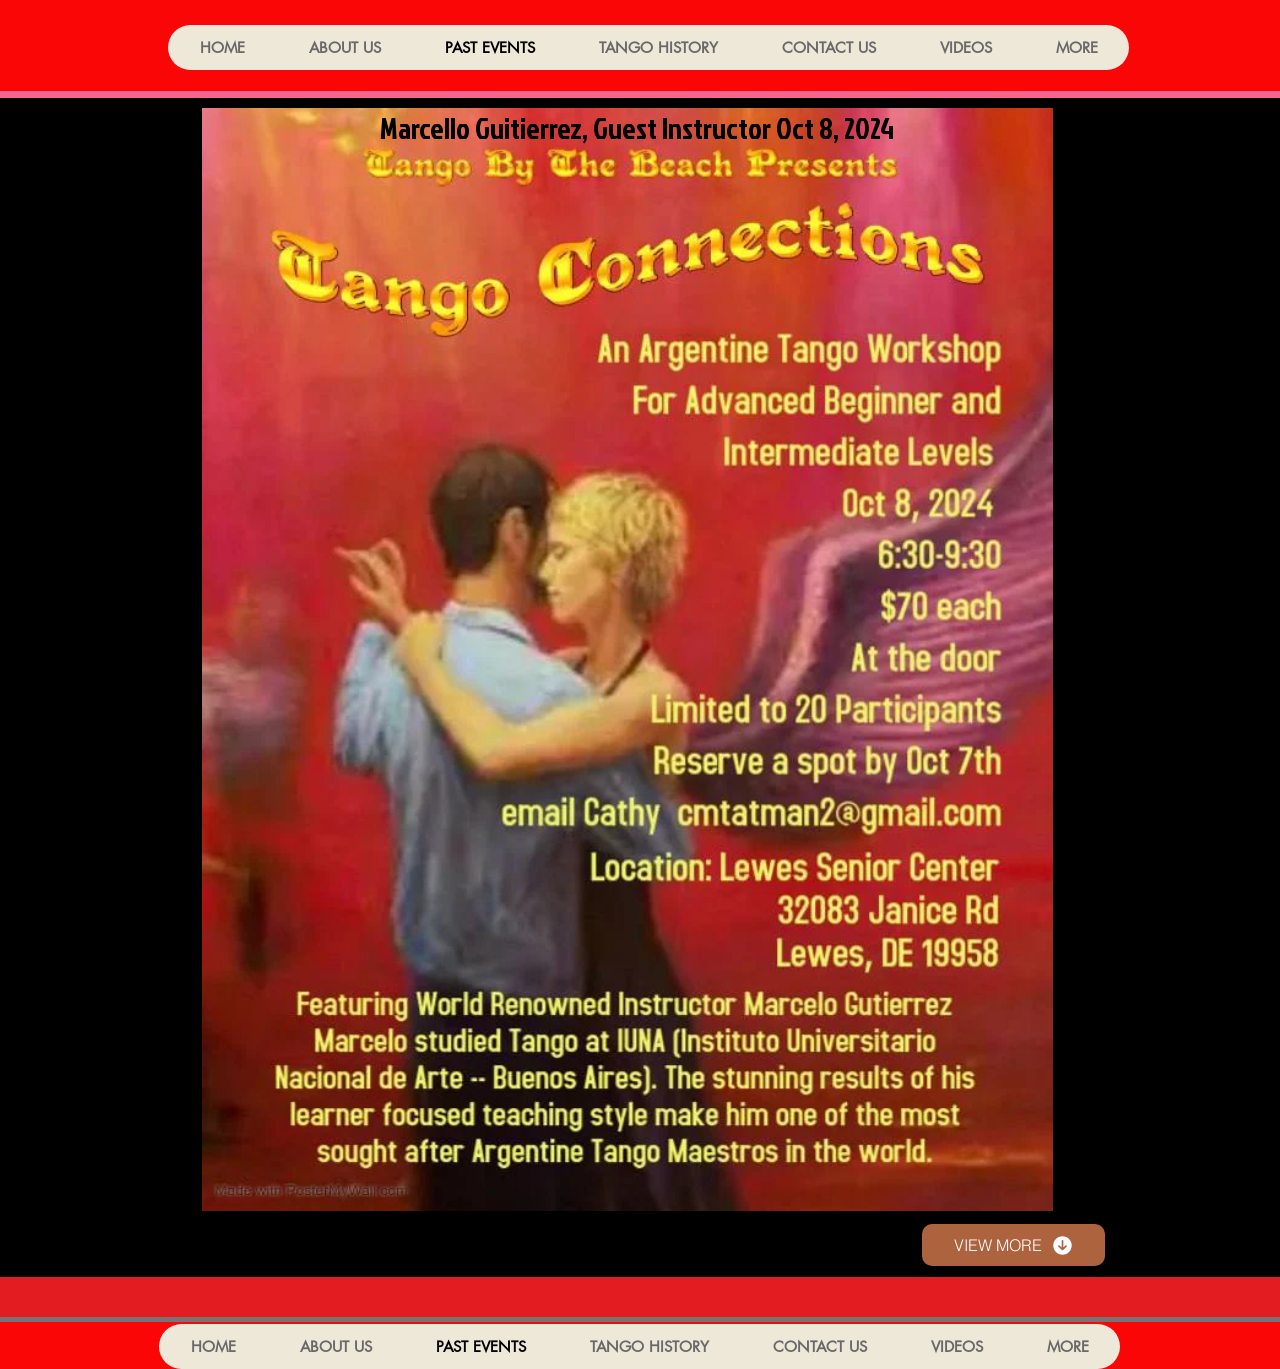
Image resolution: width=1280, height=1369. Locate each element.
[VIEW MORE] (1013, 1245)
